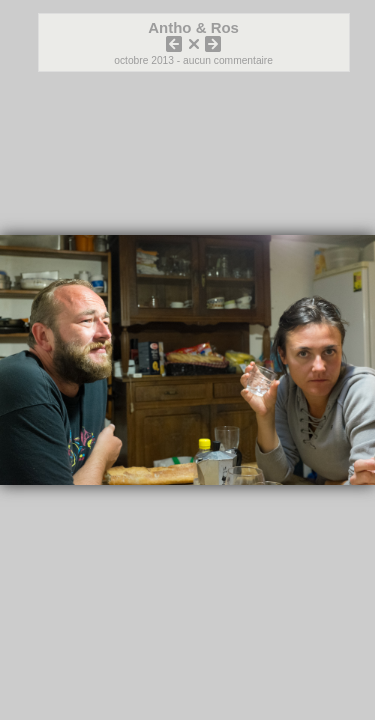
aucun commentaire (228, 60)
